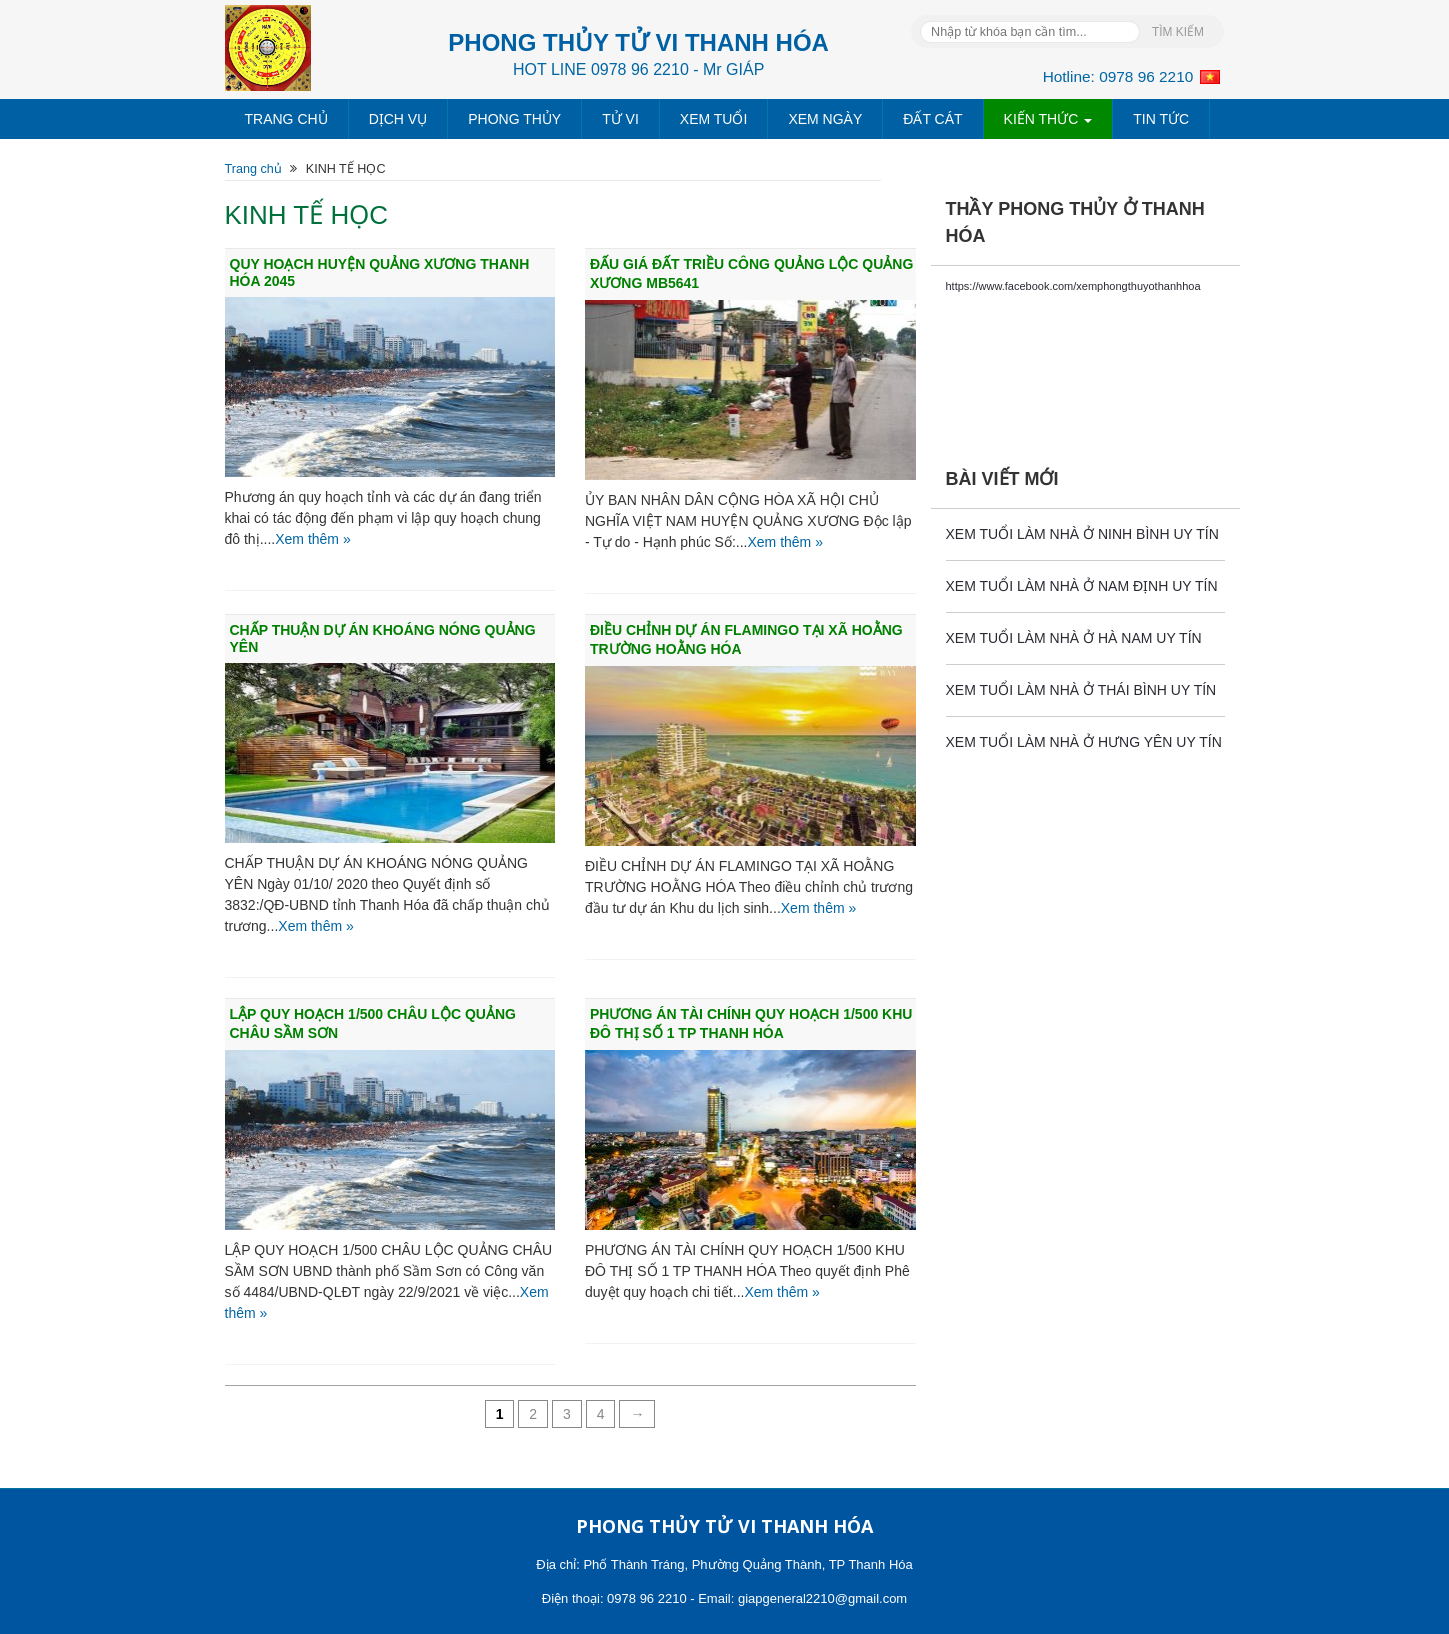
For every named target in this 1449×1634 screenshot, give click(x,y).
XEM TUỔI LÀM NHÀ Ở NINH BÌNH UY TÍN (1082, 534)
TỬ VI (620, 119)
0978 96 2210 (1146, 76)
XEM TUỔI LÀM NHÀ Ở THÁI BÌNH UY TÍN (1081, 690)
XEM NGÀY (825, 119)
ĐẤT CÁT (932, 119)
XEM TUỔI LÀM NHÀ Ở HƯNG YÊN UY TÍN (1084, 742)
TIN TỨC (1161, 119)
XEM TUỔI (714, 119)
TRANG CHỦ (286, 119)
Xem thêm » (312, 539)
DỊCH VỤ (398, 119)
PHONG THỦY (514, 119)
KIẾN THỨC (1048, 119)
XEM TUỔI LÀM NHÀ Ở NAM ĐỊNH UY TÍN (1082, 586)
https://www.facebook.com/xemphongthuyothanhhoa (1073, 286)
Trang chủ (253, 169)
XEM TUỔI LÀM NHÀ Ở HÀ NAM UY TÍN (1074, 638)
